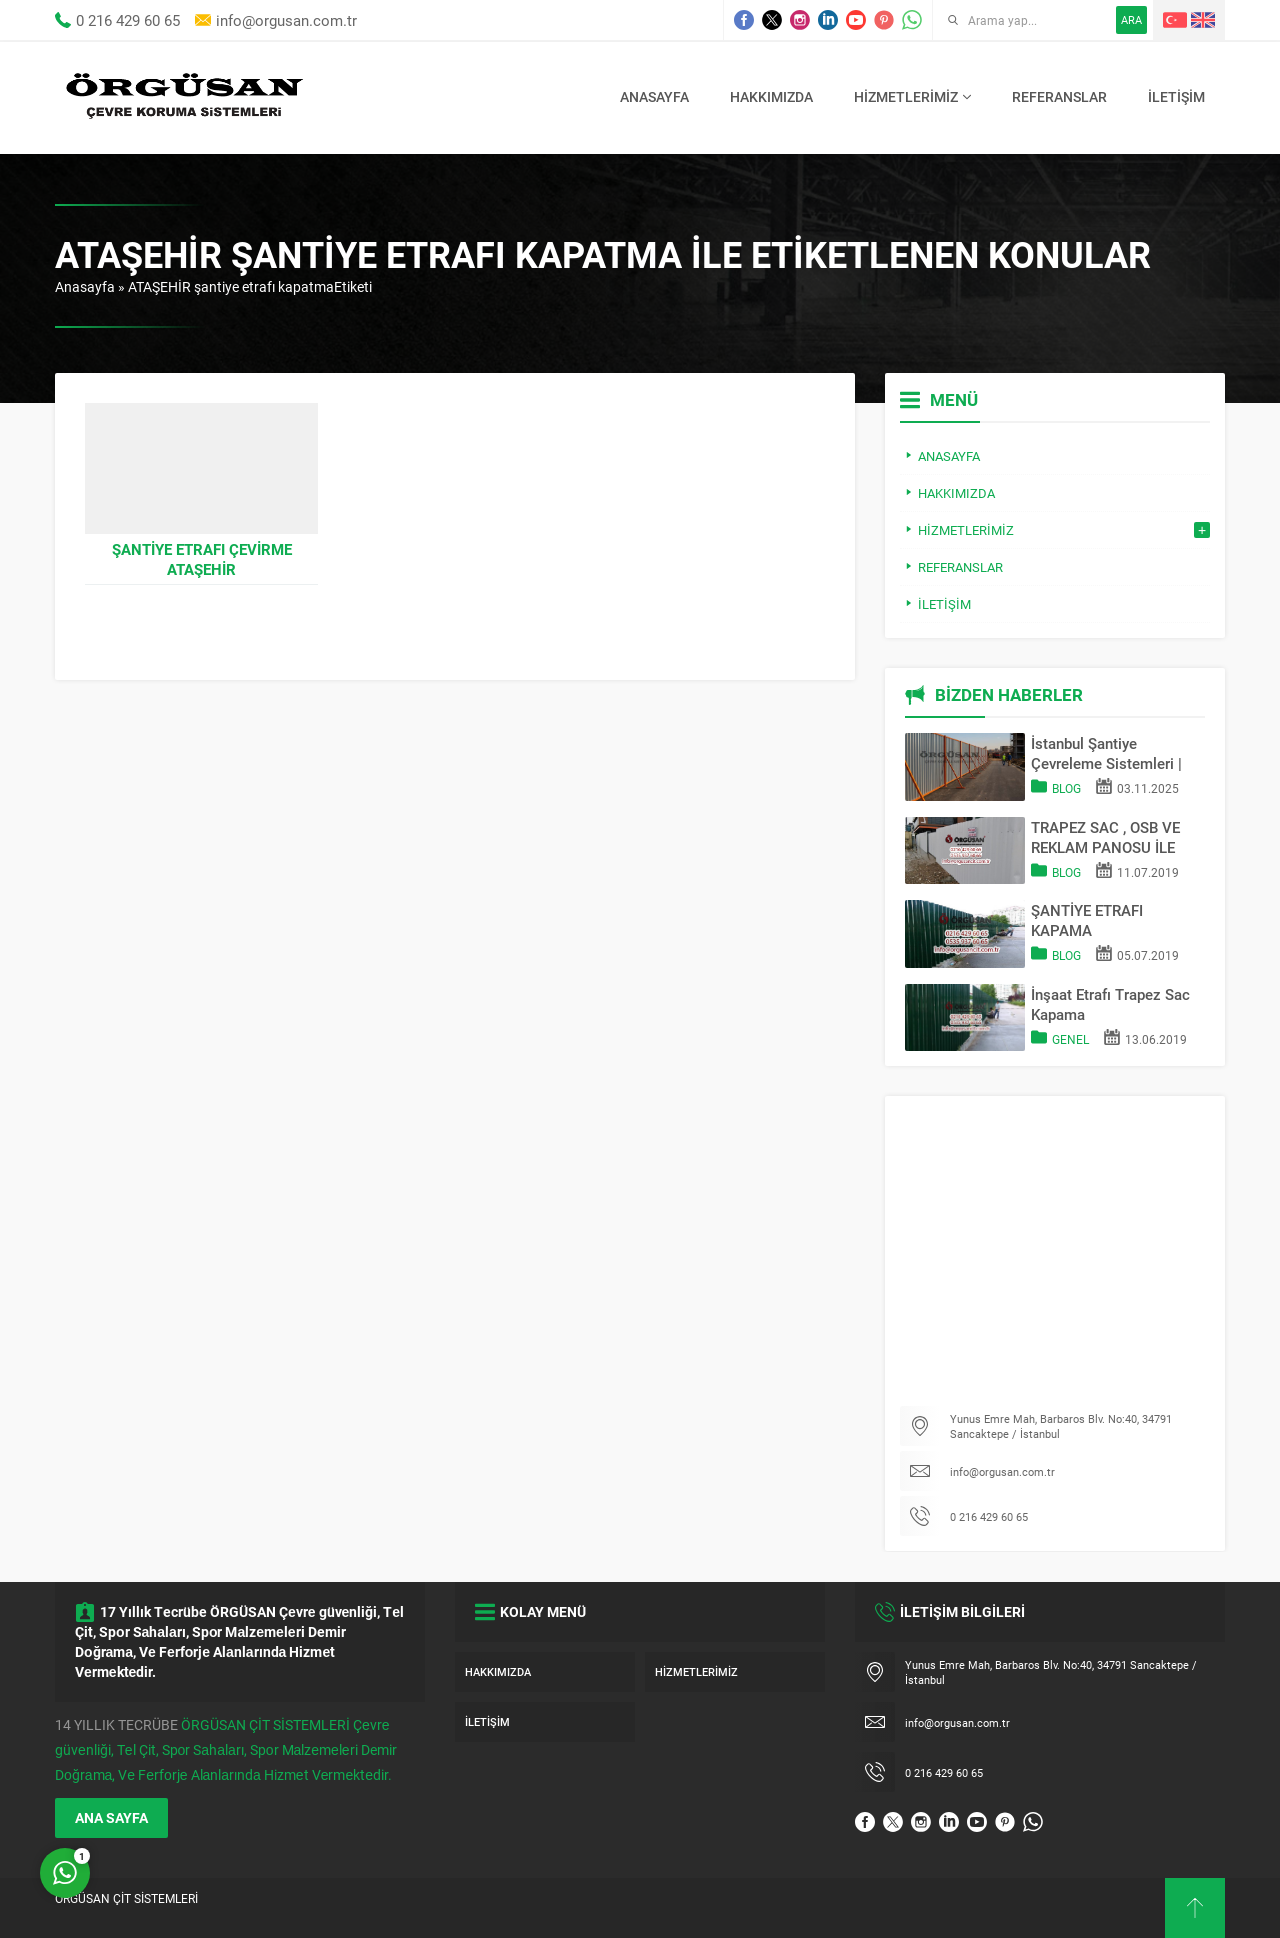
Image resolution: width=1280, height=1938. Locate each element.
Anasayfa (85, 286)
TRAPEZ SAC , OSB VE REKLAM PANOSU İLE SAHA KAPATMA (1105, 837)
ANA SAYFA (111, 1817)
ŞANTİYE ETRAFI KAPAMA (1087, 920)
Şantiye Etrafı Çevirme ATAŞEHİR (202, 559)
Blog (1066, 788)
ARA (1131, 19)
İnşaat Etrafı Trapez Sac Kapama (1110, 1004)
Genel (1070, 1039)
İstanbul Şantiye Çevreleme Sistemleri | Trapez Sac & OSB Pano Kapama (1111, 753)
